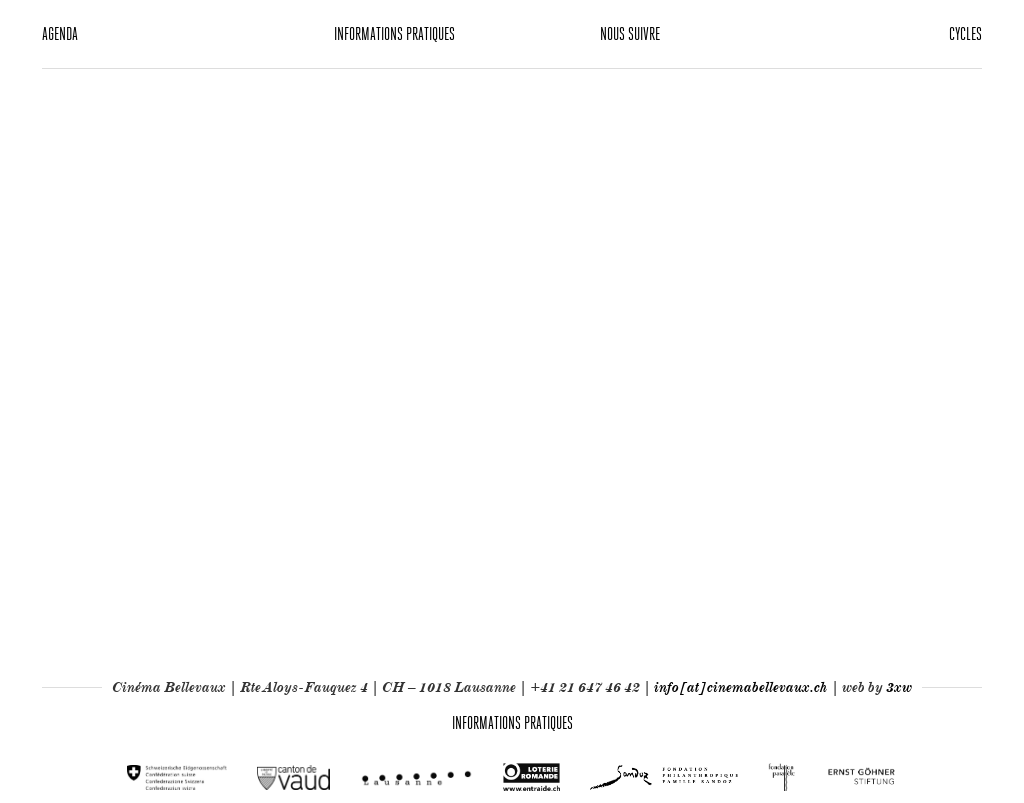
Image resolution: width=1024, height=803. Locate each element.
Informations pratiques (394, 33)
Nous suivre (630, 33)
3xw (899, 687)
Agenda (60, 33)
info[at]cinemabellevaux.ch (741, 687)
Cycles (965, 33)
